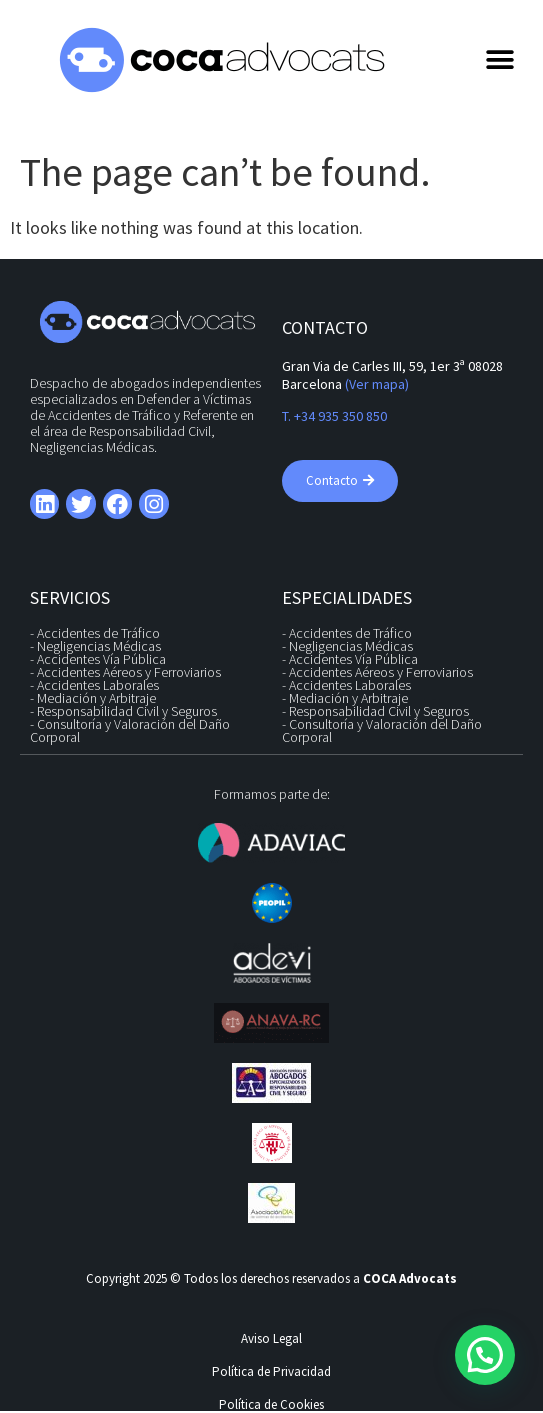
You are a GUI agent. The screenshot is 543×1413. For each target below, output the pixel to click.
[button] (499, 60)
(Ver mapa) (377, 384)
